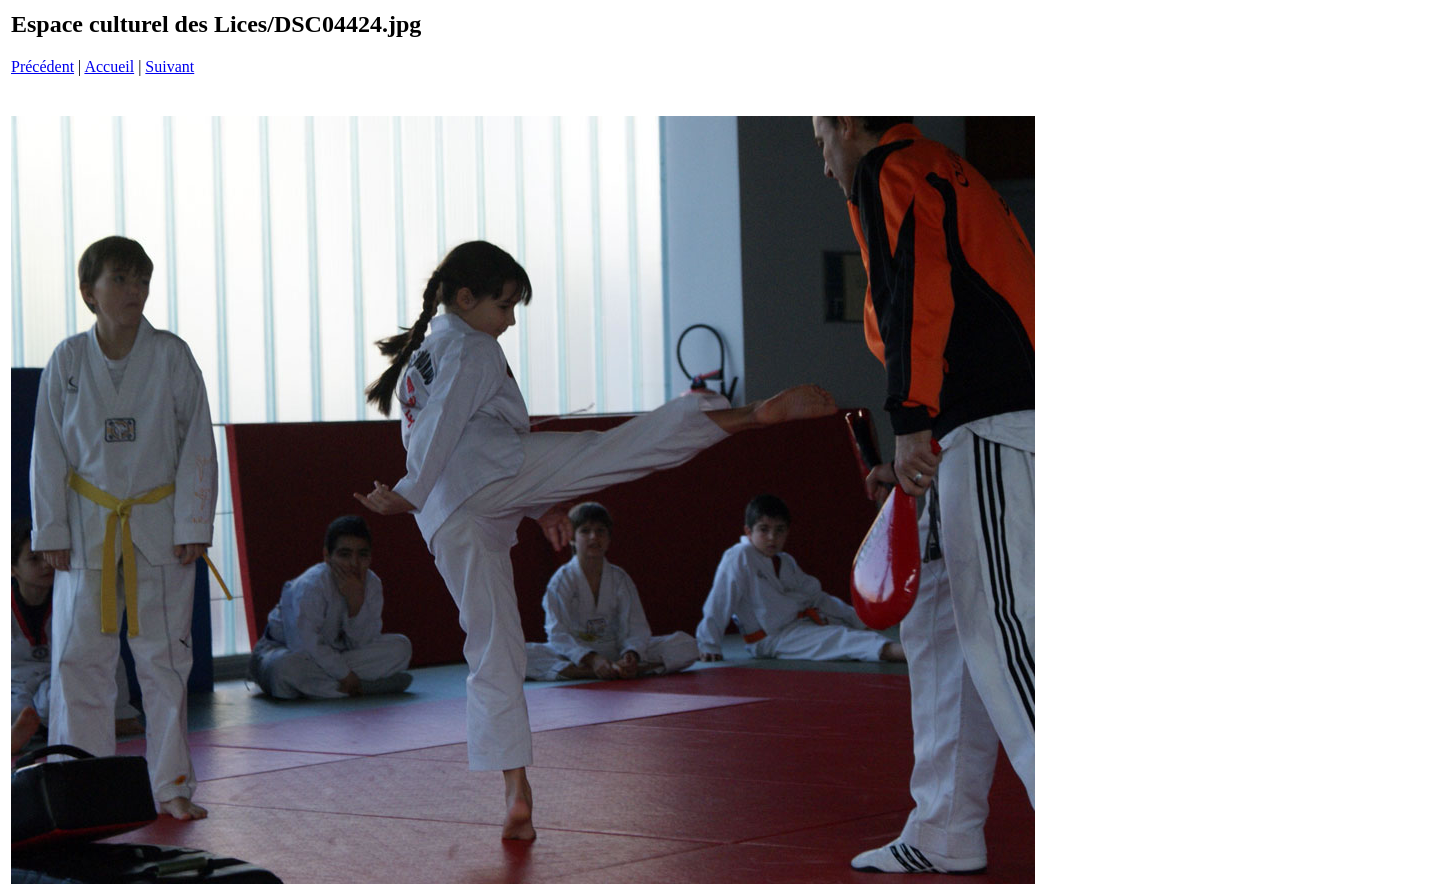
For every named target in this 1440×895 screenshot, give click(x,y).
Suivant (169, 66)
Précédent (42, 66)
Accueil (109, 66)
